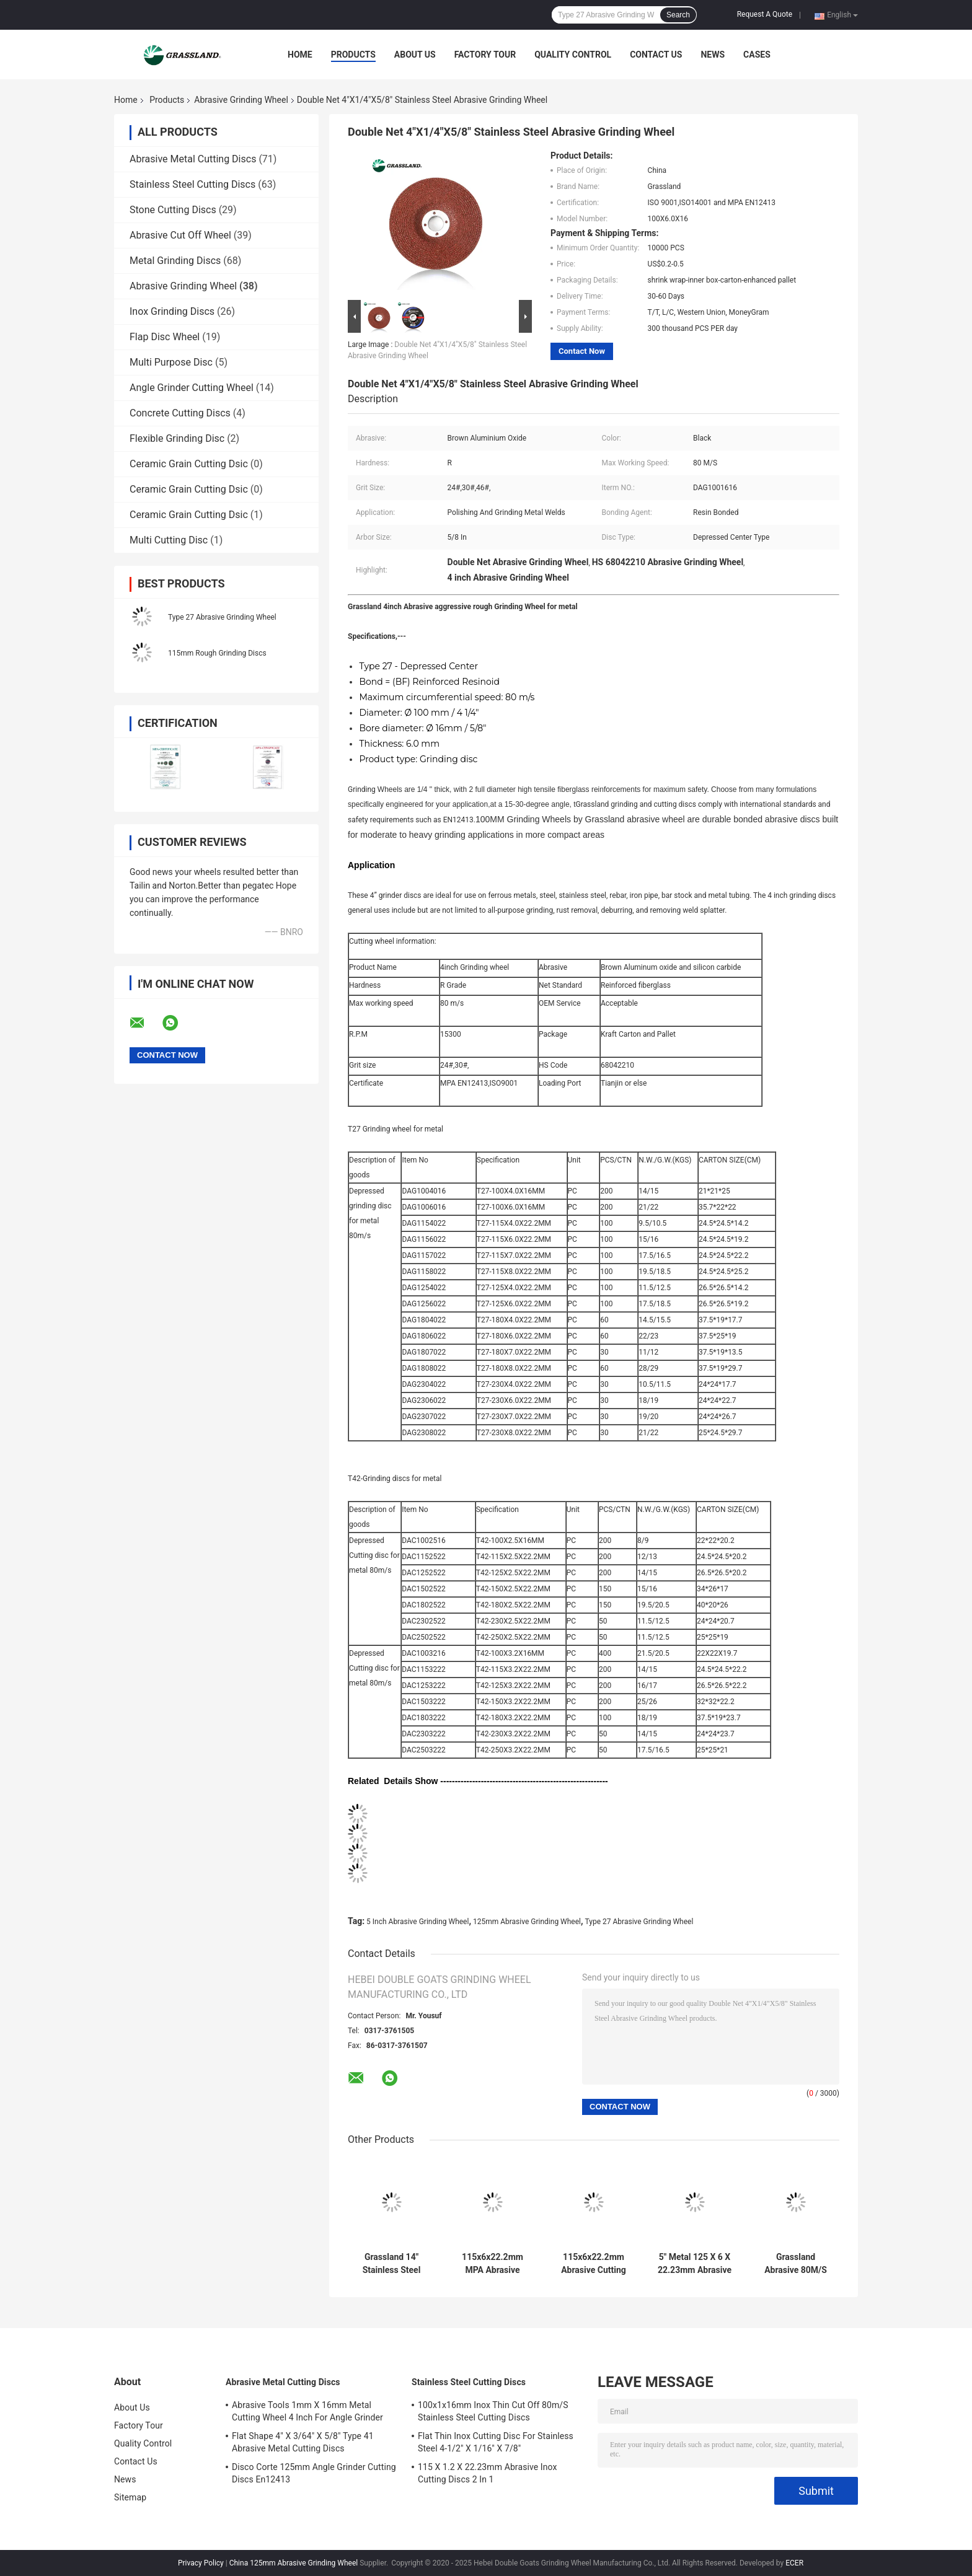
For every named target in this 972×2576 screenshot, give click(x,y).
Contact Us (656, 54)
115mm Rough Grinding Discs (217, 653)
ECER (794, 2563)
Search (678, 15)
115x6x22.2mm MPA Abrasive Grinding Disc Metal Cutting (492, 2263)
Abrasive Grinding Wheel (241, 100)
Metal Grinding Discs (175, 260)
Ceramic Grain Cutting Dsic (189, 464)
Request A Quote (764, 14)
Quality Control (572, 54)
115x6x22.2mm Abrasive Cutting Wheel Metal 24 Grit (593, 2263)
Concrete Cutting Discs (180, 413)
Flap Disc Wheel (165, 337)
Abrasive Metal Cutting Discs (193, 159)
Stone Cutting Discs (173, 210)
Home (300, 54)
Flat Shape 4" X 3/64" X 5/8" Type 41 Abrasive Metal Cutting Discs (303, 2442)
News (712, 54)
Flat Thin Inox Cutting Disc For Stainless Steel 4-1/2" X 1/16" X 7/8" (495, 2442)
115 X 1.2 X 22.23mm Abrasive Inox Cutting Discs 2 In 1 (487, 2473)
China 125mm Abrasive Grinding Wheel (293, 2563)
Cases (757, 54)
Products (353, 54)
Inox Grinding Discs (172, 311)
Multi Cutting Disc (169, 540)
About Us (415, 54)
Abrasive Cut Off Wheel (180, 235)
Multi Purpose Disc (171, 362)
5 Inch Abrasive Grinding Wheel (417, 1921)
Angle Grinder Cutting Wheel (192, 387)
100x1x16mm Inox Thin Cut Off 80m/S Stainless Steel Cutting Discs (493, 2411)
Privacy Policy (201, 2563)
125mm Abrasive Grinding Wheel (527, 1921)
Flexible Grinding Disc (177, 438)
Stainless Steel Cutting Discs (192, 184)
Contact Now (582, 351)
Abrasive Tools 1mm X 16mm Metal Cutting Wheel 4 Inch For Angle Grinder (307, 2411)
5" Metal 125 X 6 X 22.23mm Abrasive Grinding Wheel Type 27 (694, 2263)
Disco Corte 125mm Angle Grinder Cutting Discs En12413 (314, 2473)
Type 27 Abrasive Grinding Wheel (222, 617)
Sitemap (130, 2497)
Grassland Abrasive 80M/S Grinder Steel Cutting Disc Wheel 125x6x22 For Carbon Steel (796, 2263)
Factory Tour (485, 54)
